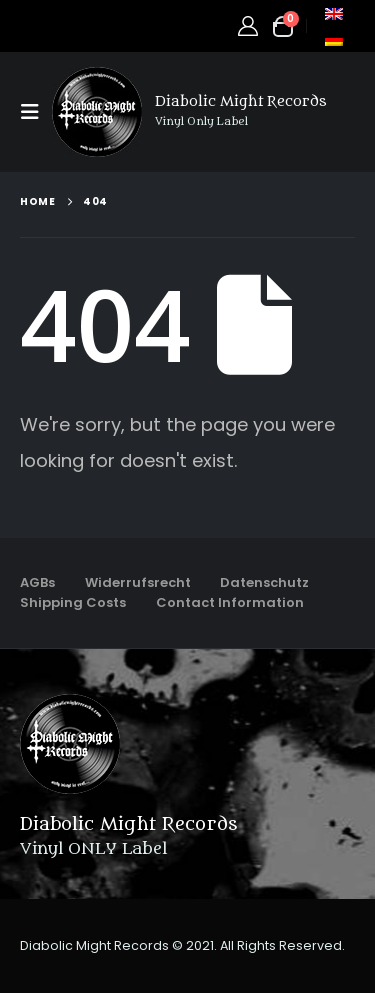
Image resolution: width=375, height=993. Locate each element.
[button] (36, 112)
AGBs (37, 582)
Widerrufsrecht (138, 582)
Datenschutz (264, 582)
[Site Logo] (97, 112)
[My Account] (248, 26)
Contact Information (230, 602)
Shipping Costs (73, 602)
